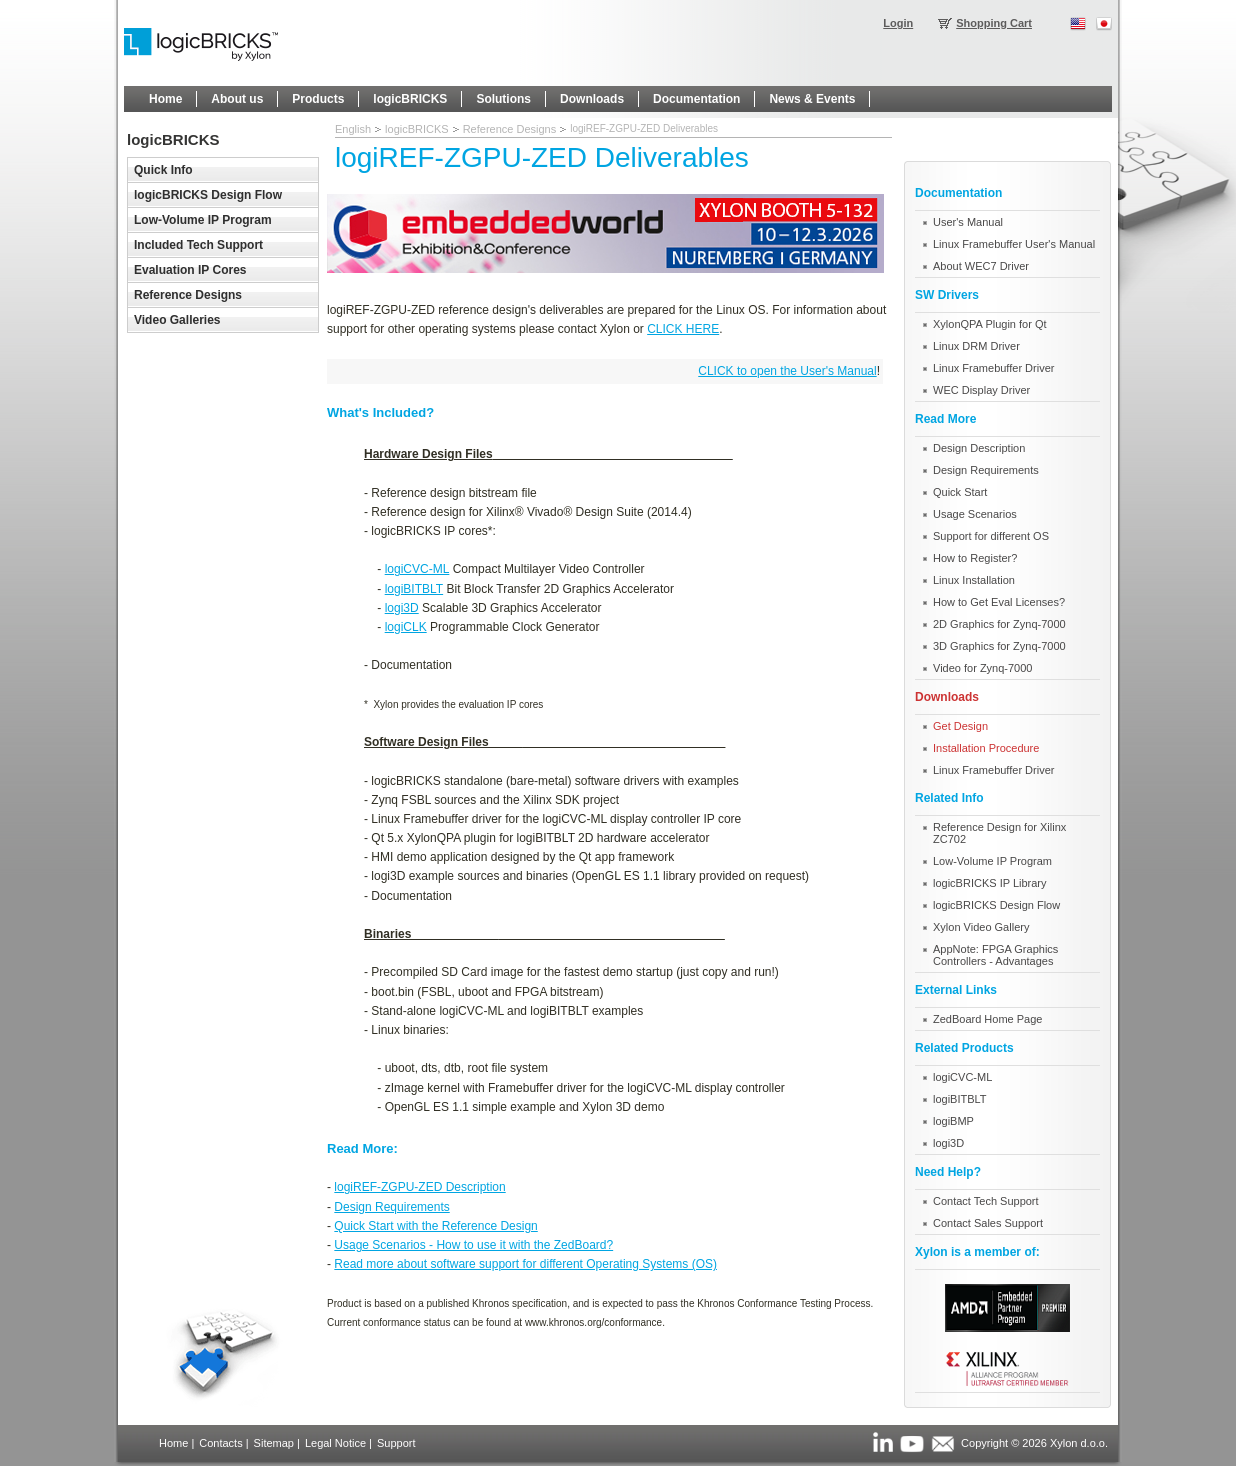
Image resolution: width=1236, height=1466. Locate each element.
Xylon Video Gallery (981, 927)
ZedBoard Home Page (987, 1019)
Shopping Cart (994, 23)
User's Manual (968, 222)
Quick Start (960, 492)
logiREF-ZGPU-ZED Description (419, 1187)
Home (173, 1443)
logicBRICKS (417, 129)
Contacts (220, 1443)
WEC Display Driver (981, 390)
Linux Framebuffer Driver (993, 368)
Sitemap (274, 1443)
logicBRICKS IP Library (990, 883)
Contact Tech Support (986, 1201)
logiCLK (406, 627)
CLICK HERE (683, 329)
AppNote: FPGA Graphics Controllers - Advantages (995, 955)
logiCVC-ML (417, 569)
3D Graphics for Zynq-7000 (999, 646)
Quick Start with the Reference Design (435, 1226)
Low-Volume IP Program (992, 861)
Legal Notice (335, 1443)
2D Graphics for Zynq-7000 (999, 624)
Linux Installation (974, 580)
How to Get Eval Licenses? (999, 602)
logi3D (402, 608)
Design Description (979, 448)
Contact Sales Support (988, 1223)
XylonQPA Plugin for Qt (990, 324)
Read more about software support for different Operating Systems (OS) (525, 1264)
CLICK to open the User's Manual (787, 371)
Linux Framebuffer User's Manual (1014, 244)
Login (898, 23)
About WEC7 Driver (981, 266)
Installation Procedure (986, 748)
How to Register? (975, 558)
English (353, 129)
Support (396, 1443)
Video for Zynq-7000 (982, 668)
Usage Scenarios (975, 514)
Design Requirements (391, 1207)
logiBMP (953, 1121)
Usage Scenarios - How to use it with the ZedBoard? (473, 1245)
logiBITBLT (414, 589)
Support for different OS (991, 536)
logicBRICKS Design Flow (996, 905)
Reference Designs (510, 129)
